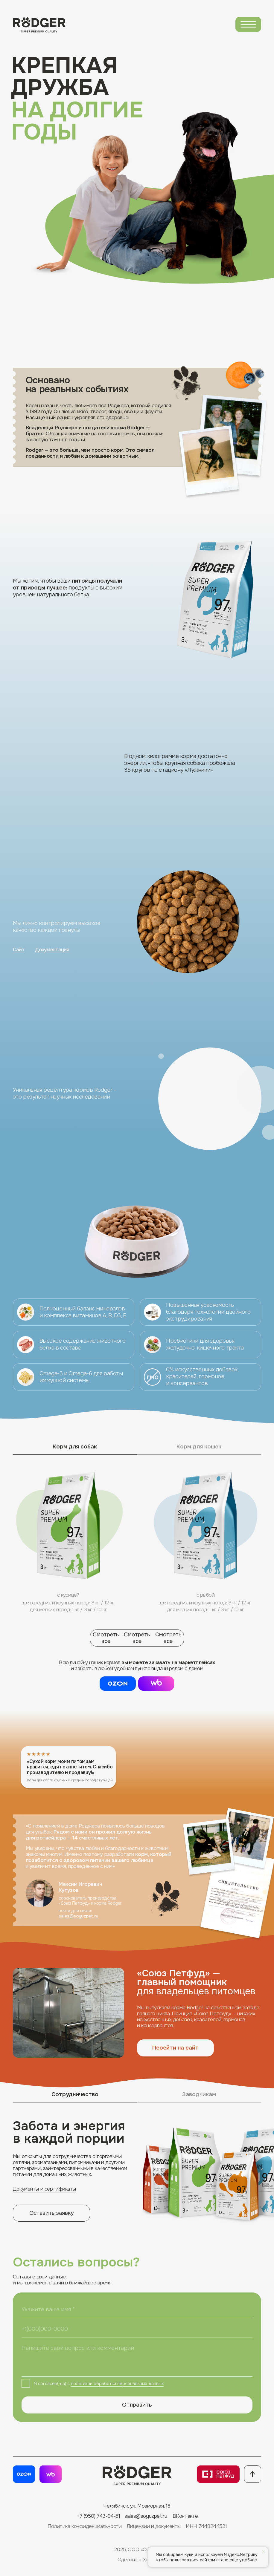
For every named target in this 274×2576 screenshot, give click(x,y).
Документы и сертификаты (44, 2189)
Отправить (137, 2404)
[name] (137, 2309)
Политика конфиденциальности (84, 2526)
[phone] (137, 2329)
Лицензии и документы (154, 2526)
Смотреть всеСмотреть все (137, 1638)
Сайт (19, 949)
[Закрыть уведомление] (264, 2552)
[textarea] (137, 2358)
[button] (156, 1683)
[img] (248, 24)
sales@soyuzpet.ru (78, 1916)
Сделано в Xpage (137, 2559)
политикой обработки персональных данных (117, 2383)
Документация (52, 949)
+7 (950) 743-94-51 (98, 2516)
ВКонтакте (185, 2516)
